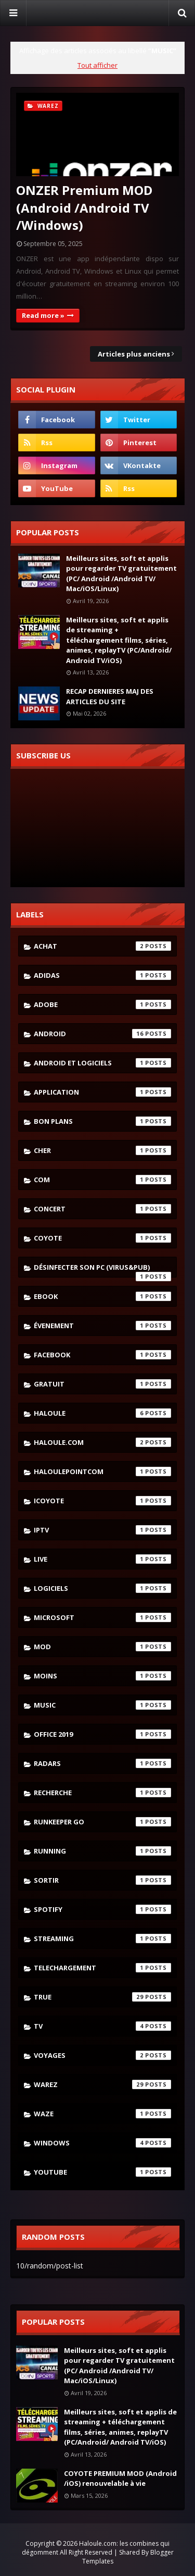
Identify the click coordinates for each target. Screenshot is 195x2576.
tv (102, 2026)
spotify (102, 1909)
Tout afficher (97, 65)
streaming (102, 1938)
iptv (102, 1530)
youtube (102, 2172)
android (102, 1033)
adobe (102, 1004)
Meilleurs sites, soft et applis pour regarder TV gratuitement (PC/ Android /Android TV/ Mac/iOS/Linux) (121, 574)
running (102, 1851)
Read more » (43, 315)
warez (102, 2084)
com (102, 1179)
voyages (102, 2055)
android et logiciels (102, 1063)
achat (102, 946)
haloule (102, 1413)
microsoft (102, 1617)
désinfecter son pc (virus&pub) (102, 1270)
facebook (102, 1354)
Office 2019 (102, 1734)
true (102, 1997)
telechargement (102, 1967)
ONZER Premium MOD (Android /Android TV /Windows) (84, 207)
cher (102, 1150)
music (102, 1705)
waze (102, 2113)
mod (102, 1646)
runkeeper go (102, 1821)
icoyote (102, 1500)
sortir (102, 1880)
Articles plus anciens (134, 354)
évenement (102, 1325)
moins (102, 1675)
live (102, 1559)
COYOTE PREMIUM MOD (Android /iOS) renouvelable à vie (120, 2478)
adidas (102, 975)
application (102, 1092)
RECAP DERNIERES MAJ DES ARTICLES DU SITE (109, 696)
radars (102, 1763)
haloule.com (102, 1442)
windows (102, 2143)
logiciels (102, 1588)
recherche (102, 1792)
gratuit (102, 1384)
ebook (102, 1296)
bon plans (102, 1121)
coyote (102, 1238)
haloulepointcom (102, 1471)
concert (102, 1208)
